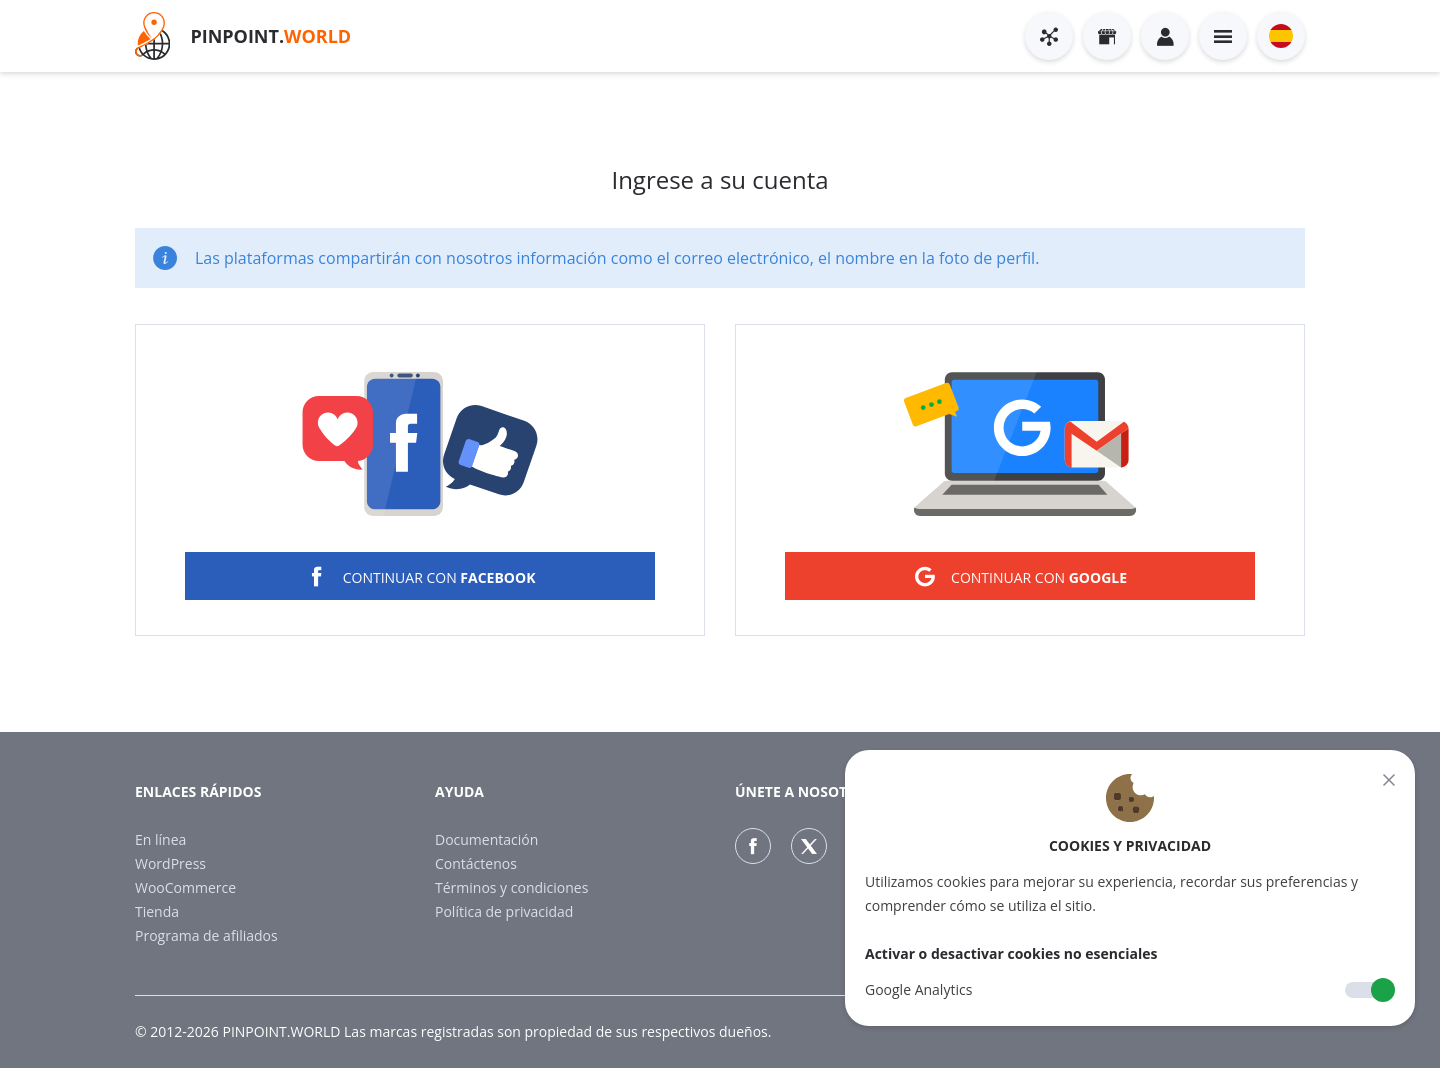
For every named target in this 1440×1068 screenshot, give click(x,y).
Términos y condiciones (511, 887)
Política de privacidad (504, 911)
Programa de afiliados (206, 935)
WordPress (170, 863)
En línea (160, 839)
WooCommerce (185, 887)
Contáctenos (476, 863)
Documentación (486, 839)
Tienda (157, 911)
